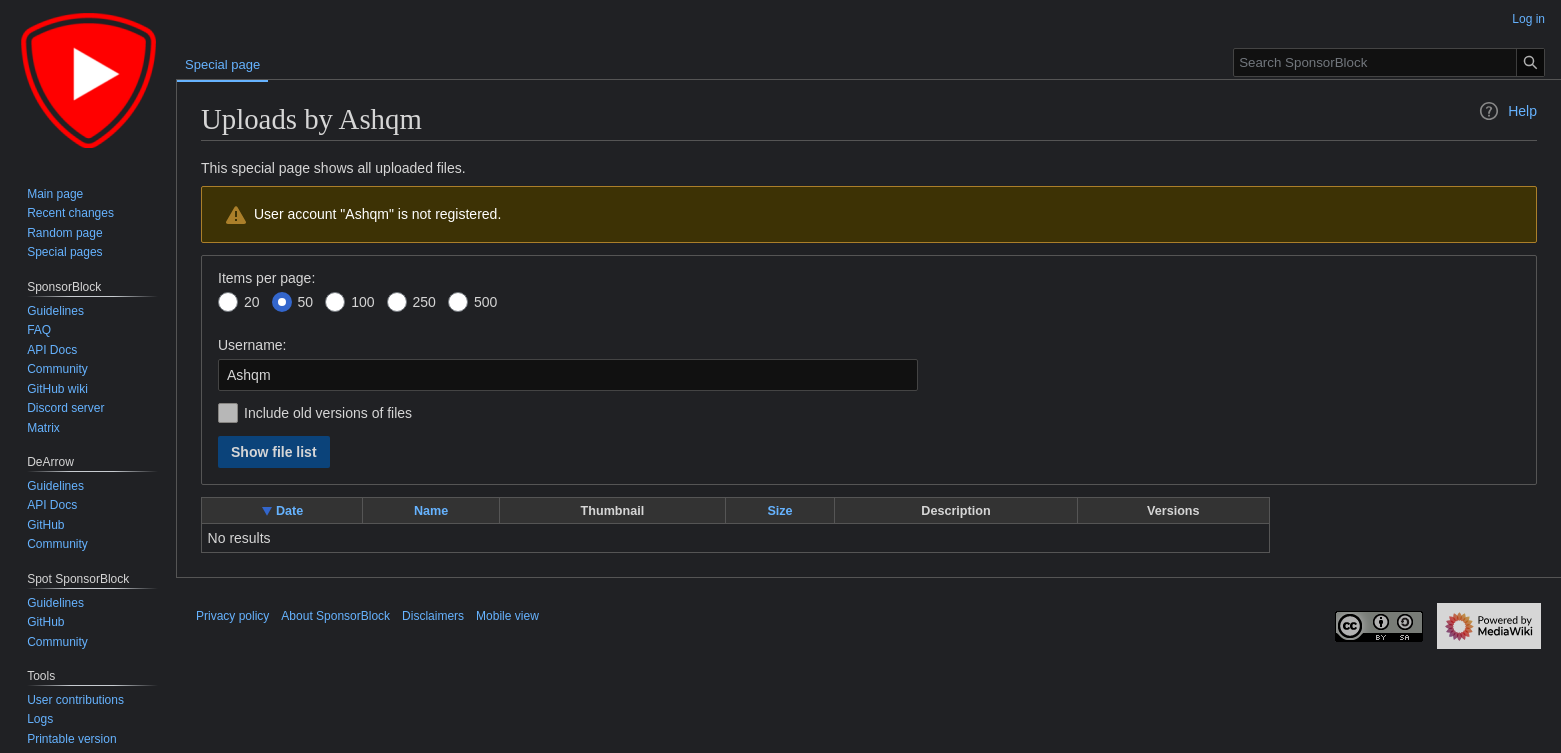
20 (252, 302)
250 (424, 302)
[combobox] (568, 375)
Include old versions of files (328, 413)
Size (779, 511)
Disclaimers (433, 616)
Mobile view (507, 616)
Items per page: (266, 278)
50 (306, 302)
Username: (252, 345)
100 (362, 302)
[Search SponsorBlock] (1389, 62)
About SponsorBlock (335, 616)
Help (1507, 111)
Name (431, 511)
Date (289, 511)
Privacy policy (232, 616)
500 (485, 302)
